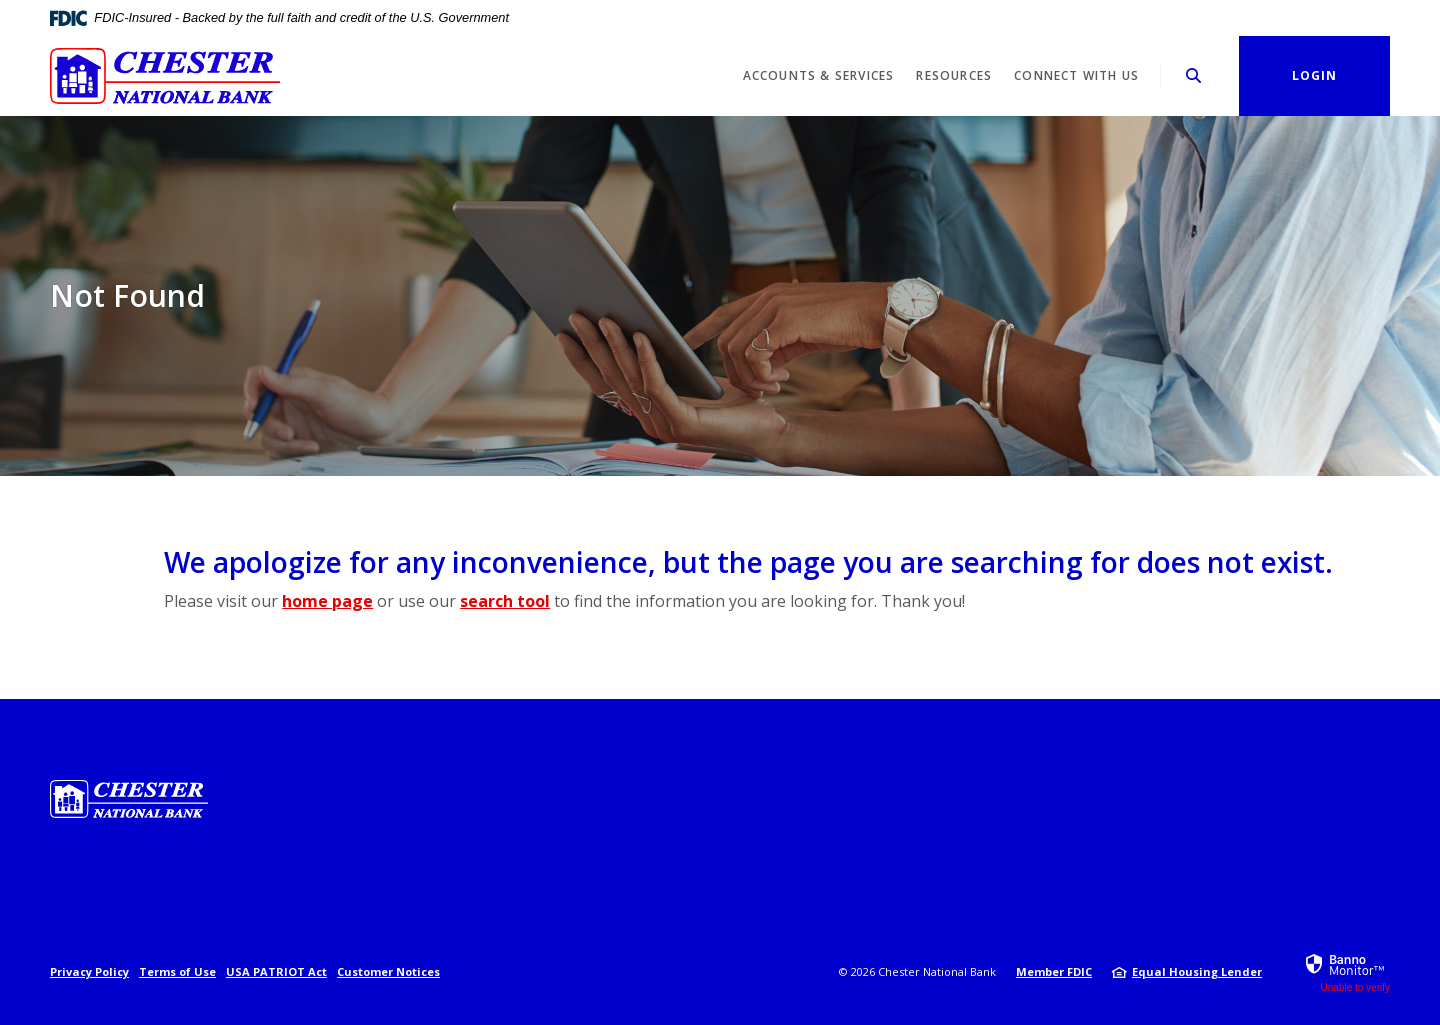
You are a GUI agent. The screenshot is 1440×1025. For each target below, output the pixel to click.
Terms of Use (177, 971)
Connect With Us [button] (1076, 75)
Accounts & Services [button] (819, 75)
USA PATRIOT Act (276, 971)
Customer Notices (388, 971)
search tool (505, 601)
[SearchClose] (1194, 75)
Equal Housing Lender (1197, 971)
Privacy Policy (89, 971)
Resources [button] (954, 75)
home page (327, 601)
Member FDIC (1054, 971)
